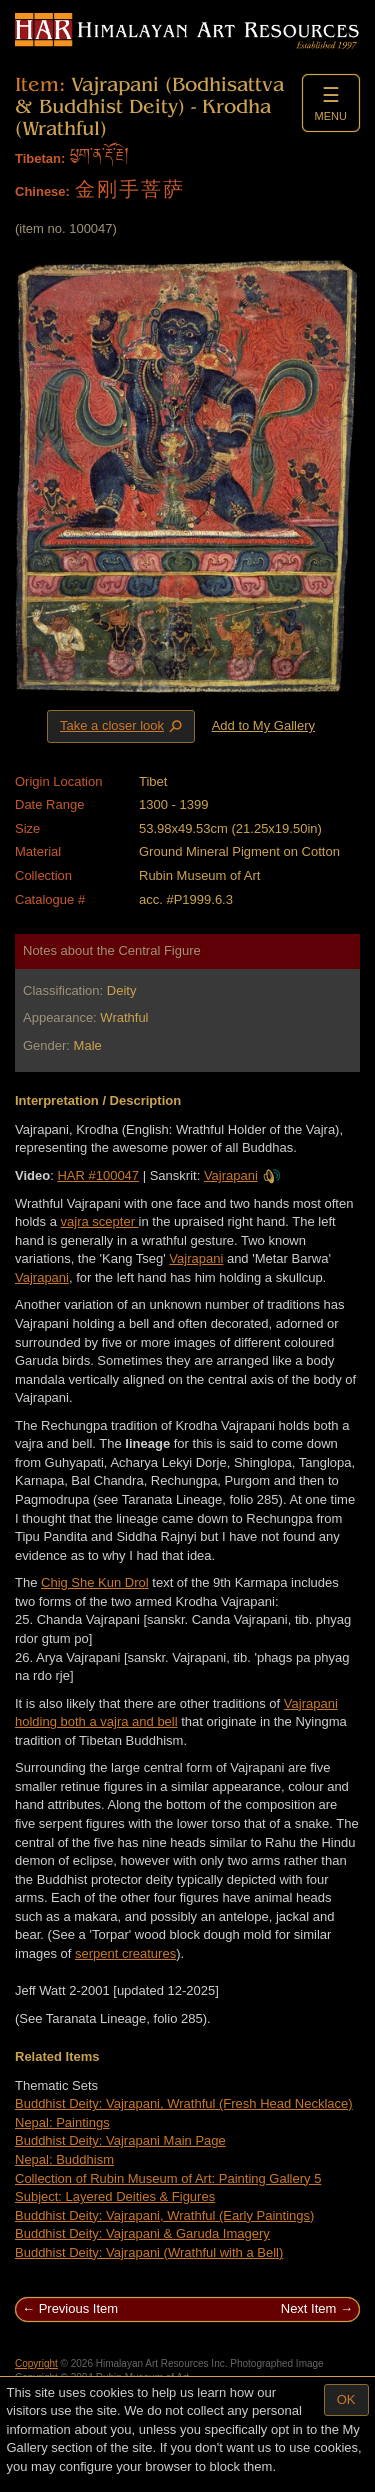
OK (346, 2399)
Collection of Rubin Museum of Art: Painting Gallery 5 (168, 2178)
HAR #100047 (98, 1175)
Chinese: (42, 191)
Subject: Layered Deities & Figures (115, 2196)
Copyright (36, 2363)
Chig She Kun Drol (95, 1582)
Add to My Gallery (263, 725)
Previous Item (78, 2308)
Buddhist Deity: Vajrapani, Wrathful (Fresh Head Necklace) (184, 2103)
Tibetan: (40, 158)
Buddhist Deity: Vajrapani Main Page (120, 2140)
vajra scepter (100, 1221)
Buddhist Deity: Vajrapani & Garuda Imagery (142, 2233)
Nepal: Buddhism (64, 2159)
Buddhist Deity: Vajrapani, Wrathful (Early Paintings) (164, 2215)
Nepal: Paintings (62, 2122)
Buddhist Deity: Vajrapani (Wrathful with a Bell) (149, 2252)
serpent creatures (125, 1953)
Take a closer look (123, 726)
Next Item (309, 2308)
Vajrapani (242, 1175)
